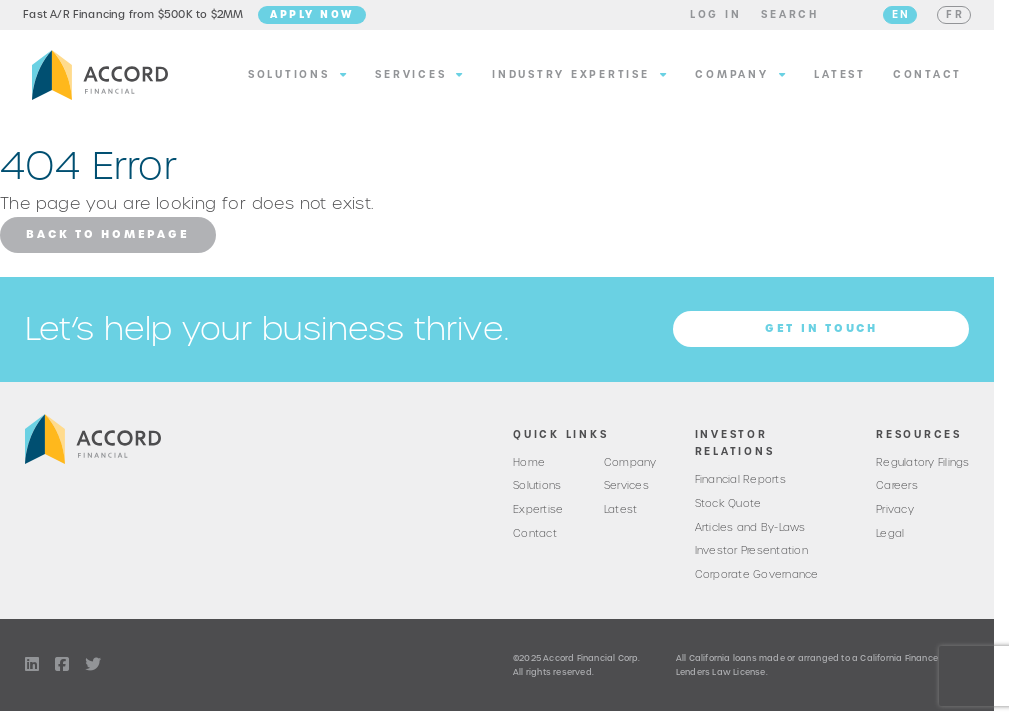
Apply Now (321, 17)
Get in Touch (821, 334)
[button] (707, 18)
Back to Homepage (107, 240)
